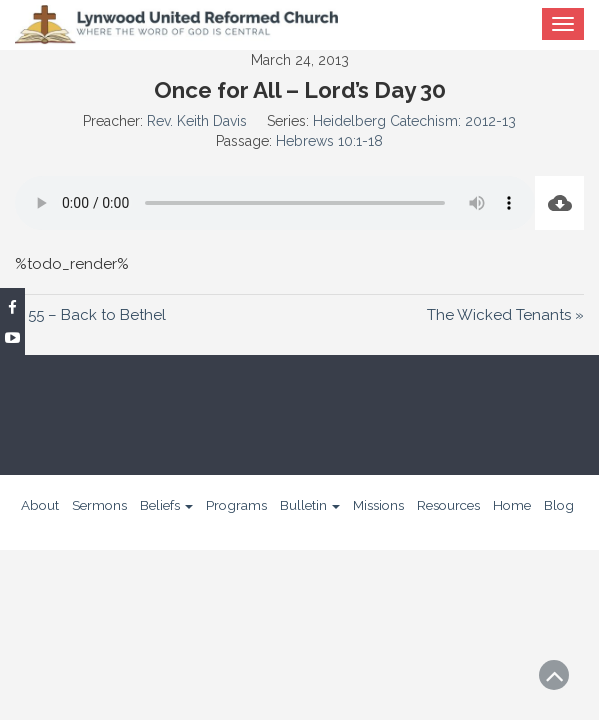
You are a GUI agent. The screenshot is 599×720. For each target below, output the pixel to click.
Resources (448, 505)
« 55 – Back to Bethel (90, 315)
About (40, 505)
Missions (378, 505)
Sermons (99, 505)
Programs (236, 505)
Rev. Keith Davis (197, 121)
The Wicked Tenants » (505, 315)
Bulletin (310, 505)
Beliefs (166, 505)
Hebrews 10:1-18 (329, 141)
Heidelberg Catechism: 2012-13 (414, 121)
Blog (559, 505)
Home (512, 505)
